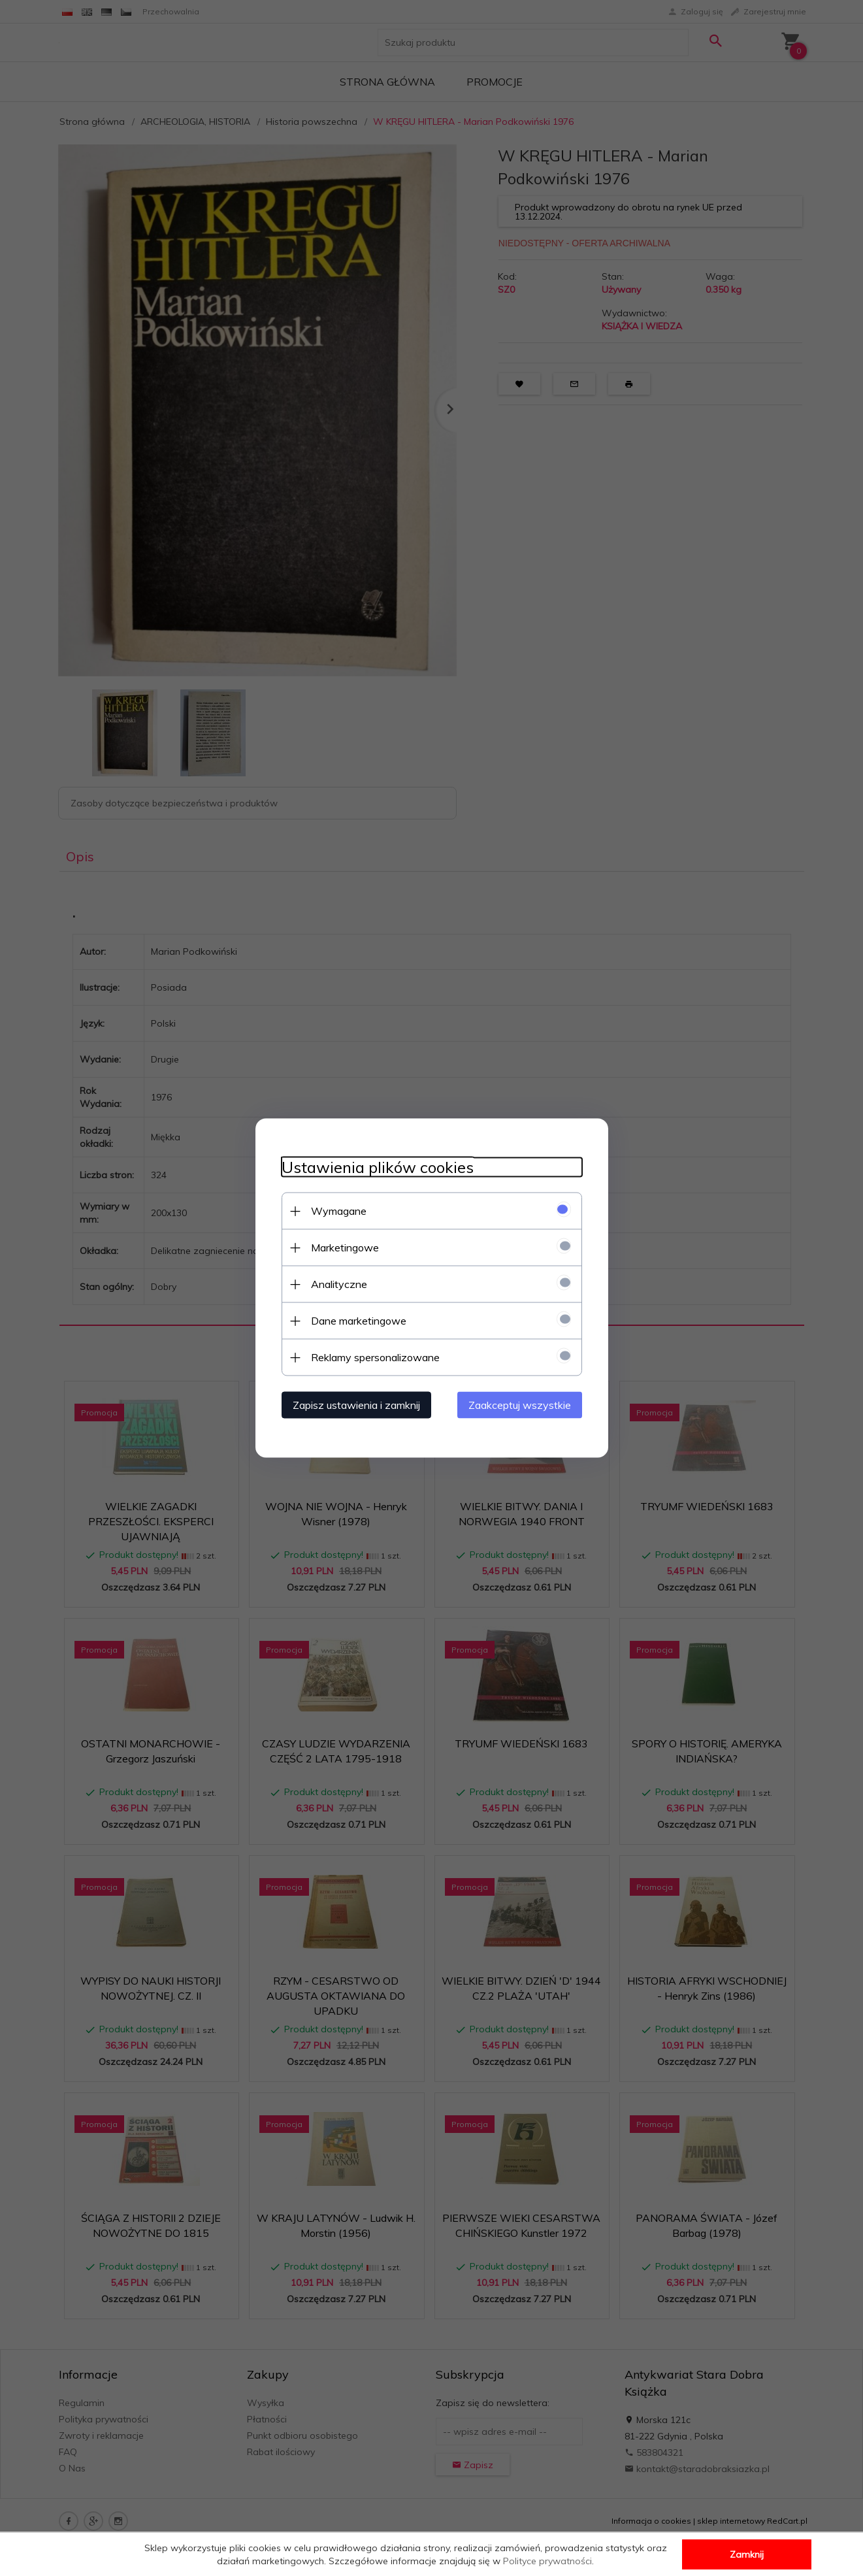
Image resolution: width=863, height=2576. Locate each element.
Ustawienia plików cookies (378, 1167)
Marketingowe (345, 1247)
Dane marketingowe (358, 1320)
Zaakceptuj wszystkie (519, 1405)
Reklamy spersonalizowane (375, 1357)
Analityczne (339, 1284)
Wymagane (338, 1210)
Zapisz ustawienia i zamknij (356, 1405)
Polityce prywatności (547, 2561)
